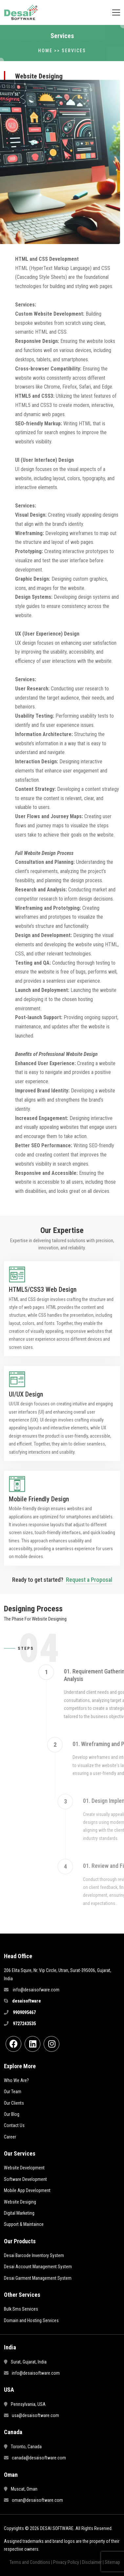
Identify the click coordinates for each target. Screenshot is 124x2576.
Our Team (12, 2091)
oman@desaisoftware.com (37, 2500)
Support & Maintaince (24, 2224)
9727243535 (24, 2023)
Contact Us (14, 2125)
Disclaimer (92, 2562)
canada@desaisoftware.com (39, 2457)
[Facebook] (13, 2044)
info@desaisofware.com (36, 1989)
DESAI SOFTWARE (56, 2528)
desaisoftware (26, 2001)
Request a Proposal (89, 1579)
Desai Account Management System (38, 2266)
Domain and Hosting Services (31, 2320)
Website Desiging (20, 2202)
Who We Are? (16, 2080)
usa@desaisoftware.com (35, 2415)
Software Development (25, 2179)
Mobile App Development (27, 2190)
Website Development (24, 2167)
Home (45, 50)
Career (10, 2136)
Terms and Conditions (30, 2562)
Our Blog (11, 2114)
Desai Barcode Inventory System (34, 2255)
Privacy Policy (66, 2562)
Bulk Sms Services (21, 2309)
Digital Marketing (19, 2213)
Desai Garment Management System (38, 2278)
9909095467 (24, 2012)
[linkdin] (32, 2044)
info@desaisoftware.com (36, 2373)
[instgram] (51, 2044)
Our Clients (14, 2103)
